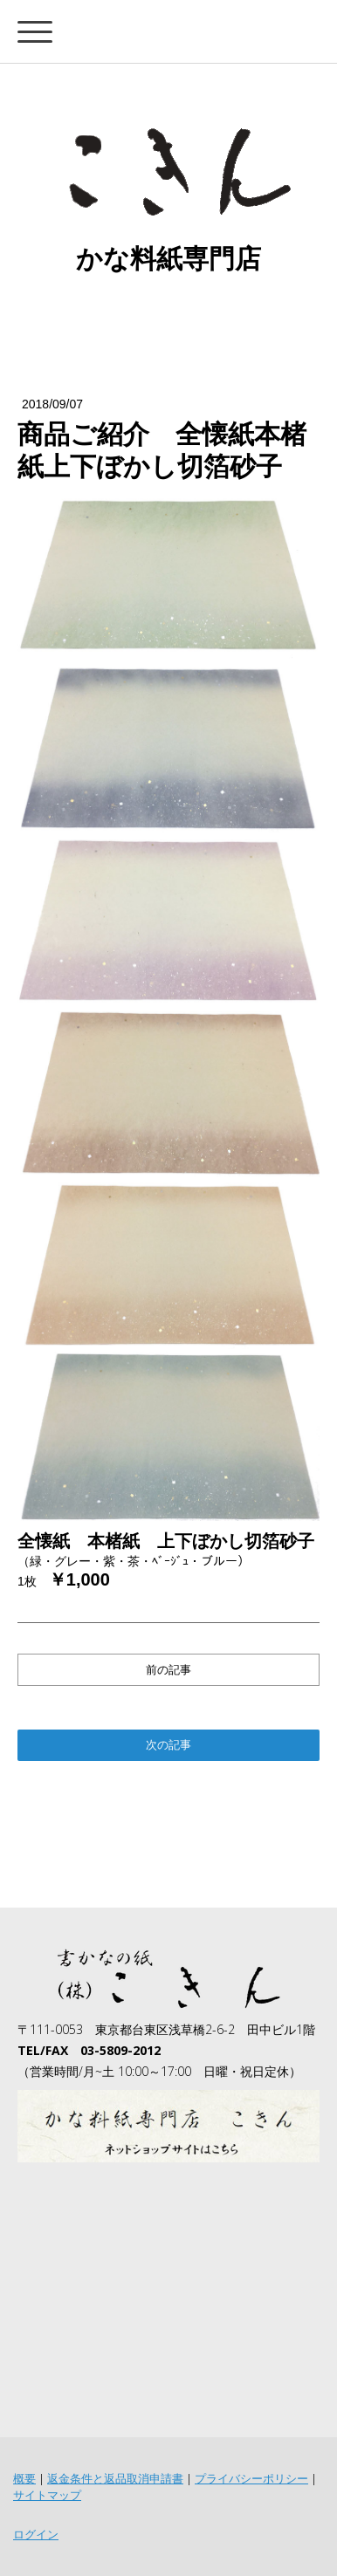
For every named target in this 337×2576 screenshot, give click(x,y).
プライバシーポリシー (251, 2478)
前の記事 (168, 1669)
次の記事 (168, 1744)
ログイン (35, 2534)
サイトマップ (47, 2495)
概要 (24, 2478)
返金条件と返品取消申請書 (115, 2478)
